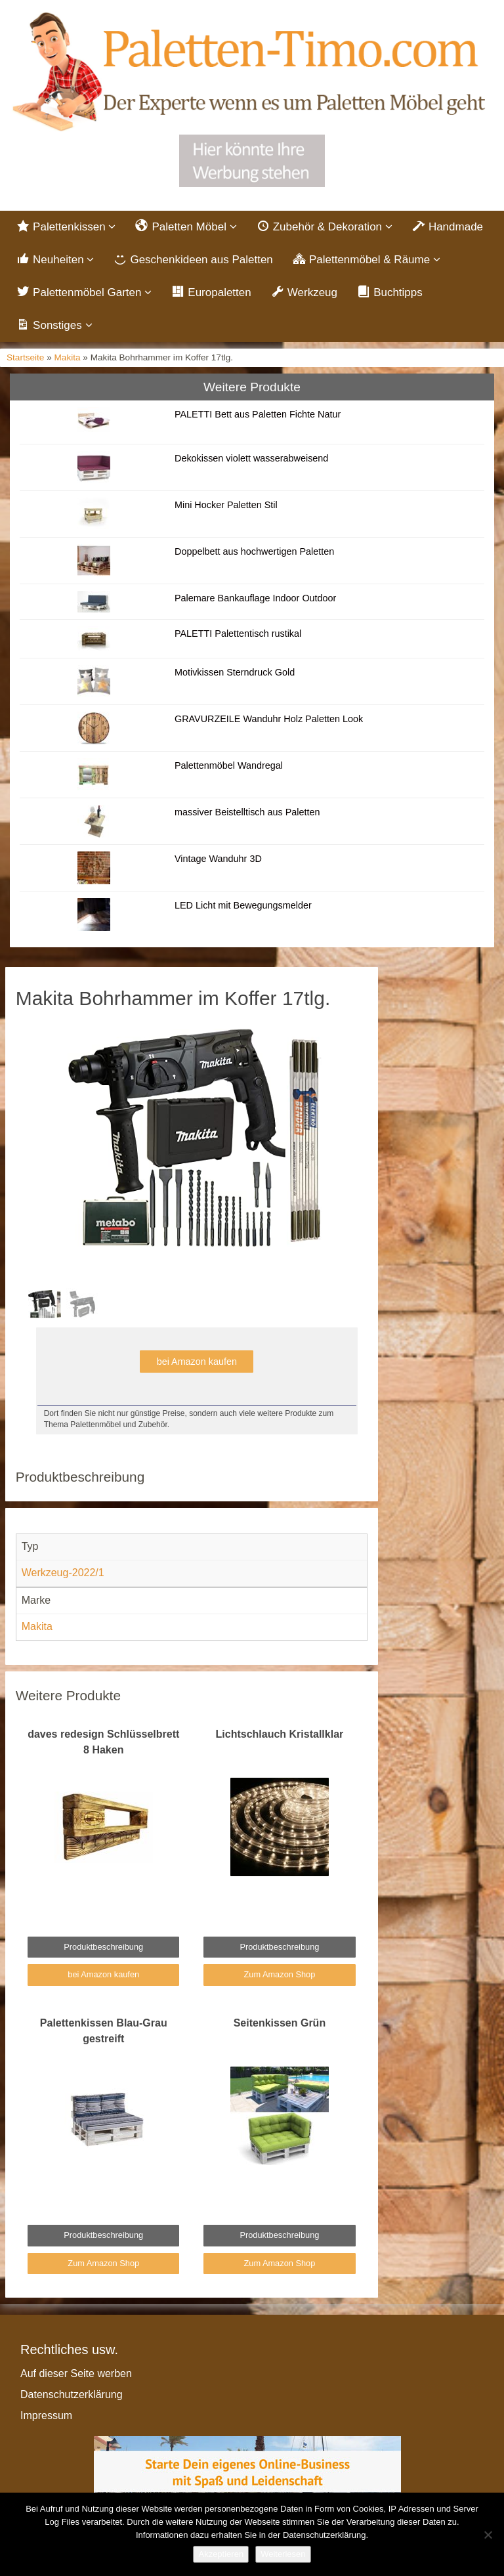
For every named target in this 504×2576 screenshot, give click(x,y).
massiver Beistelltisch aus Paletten (247, 812)
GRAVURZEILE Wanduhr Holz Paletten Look (269, 719)
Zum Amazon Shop (279, 1974)
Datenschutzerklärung (71, 2394)
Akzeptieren (220, 2554)
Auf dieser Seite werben (76, 2373)
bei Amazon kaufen (197, 1361)
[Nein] (487, 2534)
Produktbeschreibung (103, 1947)
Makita (67, 357)
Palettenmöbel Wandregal (229, 765)
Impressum (46, 2415)
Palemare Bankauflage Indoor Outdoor (255, 598)
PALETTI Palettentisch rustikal (238, 633)
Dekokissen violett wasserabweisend (251, 458)
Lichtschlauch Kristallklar (280, 1734)
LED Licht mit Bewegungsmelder (243, 905)
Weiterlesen (283, 2554)
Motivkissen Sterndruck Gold (235, 672)
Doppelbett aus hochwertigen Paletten (254, 551)
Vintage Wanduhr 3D (218, 858)
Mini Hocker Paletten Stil (226, 505)
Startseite (25, 357)
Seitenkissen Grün (280, 2023)
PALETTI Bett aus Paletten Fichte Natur (258, 414)
